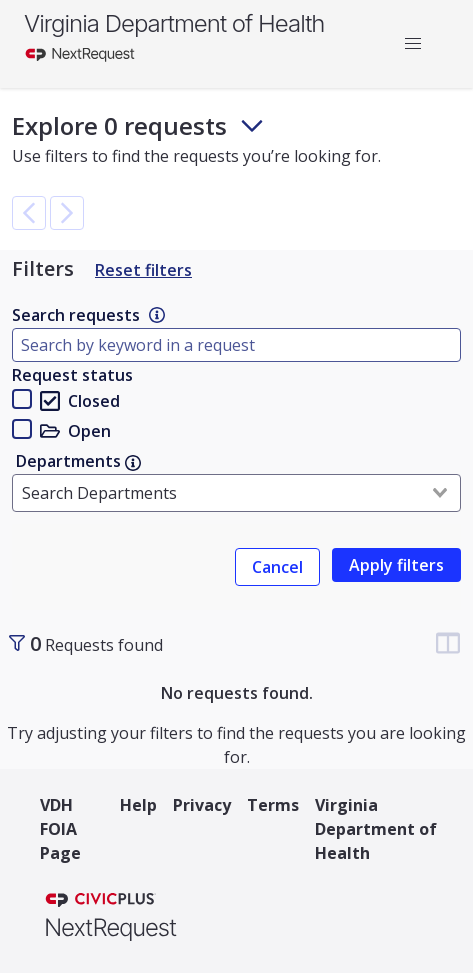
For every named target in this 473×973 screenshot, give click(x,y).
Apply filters (396, 565)
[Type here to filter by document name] (236, 345)
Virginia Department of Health (174, 23)
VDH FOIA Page (60, 829)
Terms (273, 805)
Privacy (202, 805)
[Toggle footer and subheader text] (252, 126)
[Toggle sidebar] (17, 643)
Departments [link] (78, 461)
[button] (413, 44)
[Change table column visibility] (448, 643)
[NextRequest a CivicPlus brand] (111, 919)
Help (138, 805)
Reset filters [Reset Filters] (143, 270)
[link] (157, 315)
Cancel (277, 567)
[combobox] (236, 493)
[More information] (157, 315)
